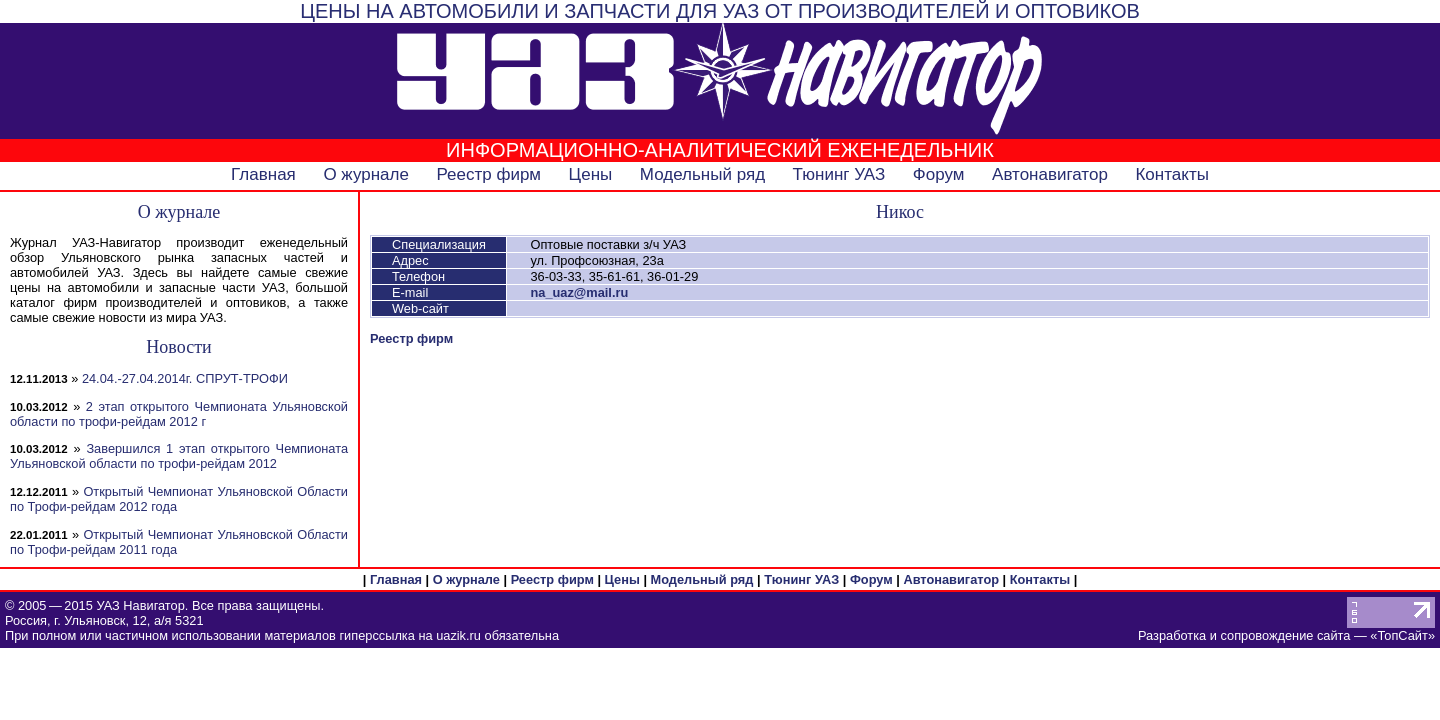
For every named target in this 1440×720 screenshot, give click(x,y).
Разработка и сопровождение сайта (1244, 635)
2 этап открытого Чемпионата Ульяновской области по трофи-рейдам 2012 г (179, 414)
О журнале (366, 174)
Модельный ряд (702, 174)
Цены (591, 174)
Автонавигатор (1050, 174)
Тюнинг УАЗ (839, 174)
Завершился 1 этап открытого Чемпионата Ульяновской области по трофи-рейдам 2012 (179, 456)
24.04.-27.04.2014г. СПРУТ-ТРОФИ (185, 378)
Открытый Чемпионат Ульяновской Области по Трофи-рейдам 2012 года (179, 499)
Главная (263, 174)
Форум (939, 174)
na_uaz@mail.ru (579, 292)
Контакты (1171, 174)
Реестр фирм (488, 174)
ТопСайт (1402, 635)
